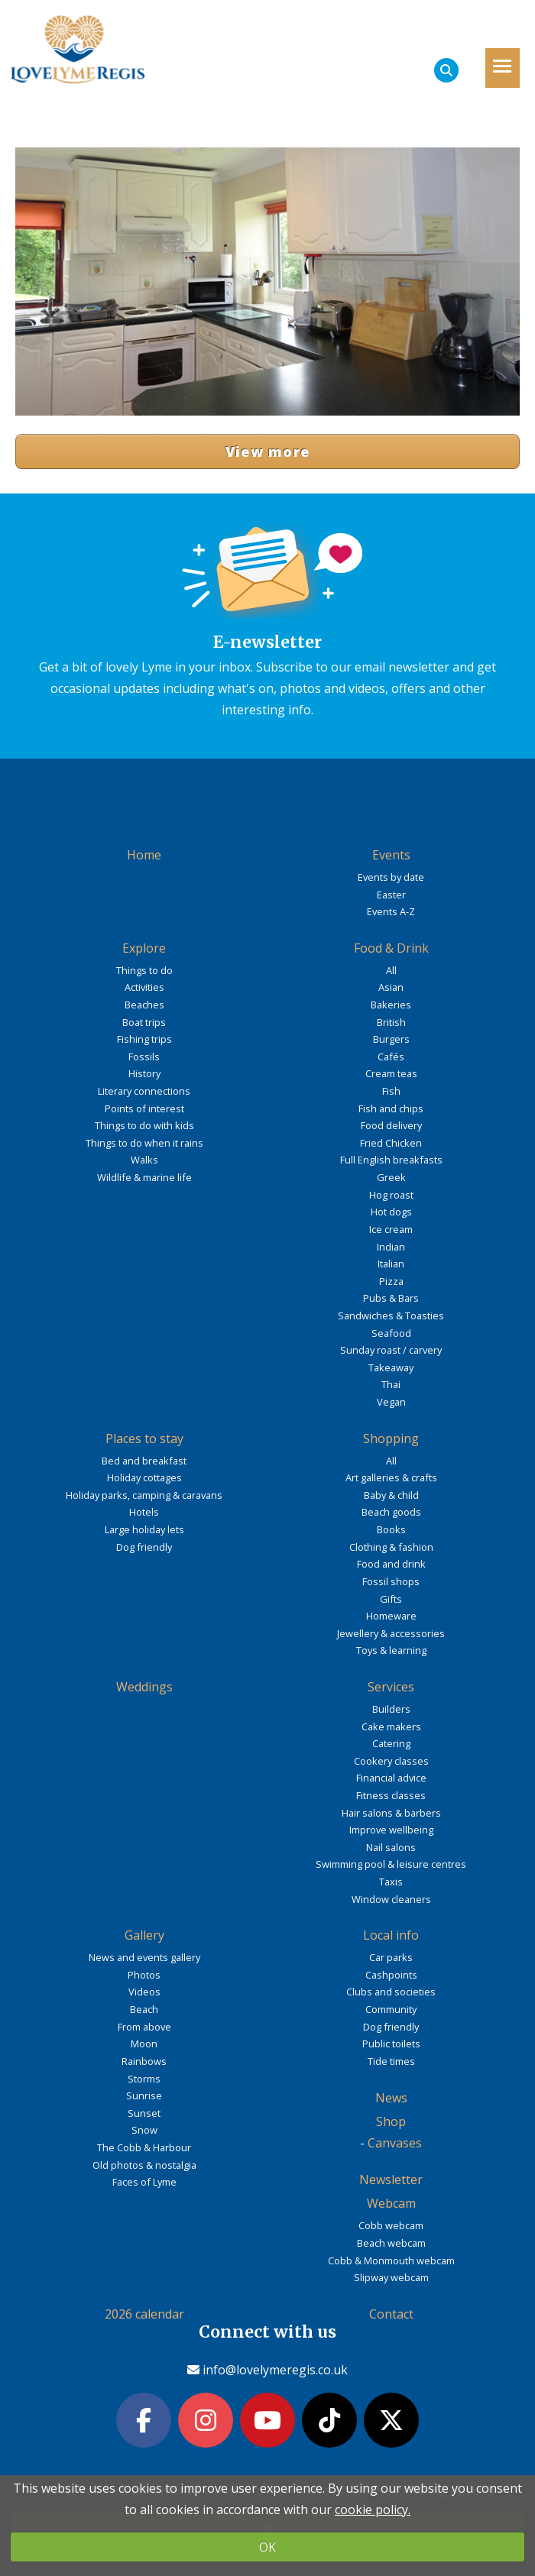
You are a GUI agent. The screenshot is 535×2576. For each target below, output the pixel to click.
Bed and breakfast (144, 1461)
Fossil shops (391, 1581)
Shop (391, 2121)
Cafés (391, 1056)
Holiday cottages (144, 1477)
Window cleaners (391, 1899)
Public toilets (391, 2043)
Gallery (144, 1935)
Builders (391, 1709)
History (144, 1073)
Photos (144, 1975)
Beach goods (391, 1512)
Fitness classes (391, 1795)
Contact (391, 2314)
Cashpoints (391, 1975)
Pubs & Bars (391, 1298)
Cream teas (391, 1073)
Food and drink (391, 1564)
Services (391, 1686)
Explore (144, 948)
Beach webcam (391, 2243)
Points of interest (144, 1108)
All (391, 970)
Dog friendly (144, 1547)
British (391, 1022)
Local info (391, 1935)
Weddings (144, 1686)
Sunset (144, 2113)
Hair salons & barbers (391, 1813)
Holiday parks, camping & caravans (144, 1495)
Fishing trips (144, 1039)
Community (391, 2009)
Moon (144, 2043)
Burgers (391, 1039)
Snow (144, 2130)
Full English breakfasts (391, 1160)
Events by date (391, 877)
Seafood (391, 1333)
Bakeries (391, 1004)
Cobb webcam (390, 2225)
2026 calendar (144, 2314)
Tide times (391, 2061)
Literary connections (144, 1091)
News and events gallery (144, 1957)
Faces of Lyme (144, 2182)
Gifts (391, 1599)
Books (391, 1529)
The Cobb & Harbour (144, 2147)
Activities (144, 987)
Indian (391, 1247)
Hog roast (391, 1195)
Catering (391, 1743)
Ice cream (391, 1229)
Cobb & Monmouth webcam (391, 2260)
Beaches (144, 1004)
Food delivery (391, 1125)
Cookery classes (391, 1761)
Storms (144, 2079)
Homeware (391, 1616)
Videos (144, 1991)
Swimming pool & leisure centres (391, 1864)
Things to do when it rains (144, 1143)
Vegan (391, 1402)
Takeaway (390, 1367)
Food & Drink (391, 948)
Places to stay (144, 1438)
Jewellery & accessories (391, 1633)
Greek (391, 1177)
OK (267, 2547)
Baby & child (391, 1495)
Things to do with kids (144, 1125)
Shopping (391, 1438)
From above (144, 2027)
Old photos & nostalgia (144, 2165)
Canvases (395, 2142)
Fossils (144, 1056)
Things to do (144, 970)
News (391, 2097)
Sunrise (144, 2095)
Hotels (144, 1512)
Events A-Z (391, 911)
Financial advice (391, 1778)
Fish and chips (390, 1108)
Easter (391, 894)
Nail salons (391, 1847)
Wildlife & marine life (144, 1177)
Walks (144, 1160)
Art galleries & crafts (391, 1477)
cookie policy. (372, 2509)
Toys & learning (391, 1650)
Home (144, 854)
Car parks (391, 1957)
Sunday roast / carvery (391, 1350)
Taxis (391, 1881)
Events (391, 854)
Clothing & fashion (391, 1547)
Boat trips (144, 1022)
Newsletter (391, 2179)
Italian (391, 1263)
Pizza (391, 1281)
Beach (144, 2009)
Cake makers (391, 1726)
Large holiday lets (144, 1529)
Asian (391, 987)
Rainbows (144, 2061)
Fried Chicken (391, 1143)
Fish (391, 1091)
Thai (390, 1384)
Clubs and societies (391, 1991)
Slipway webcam (391, 2277)
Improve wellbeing (391, 1830)
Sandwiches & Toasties (391, 1315)
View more (267, 451)
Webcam (391, 2203)
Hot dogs (391, 1211)
